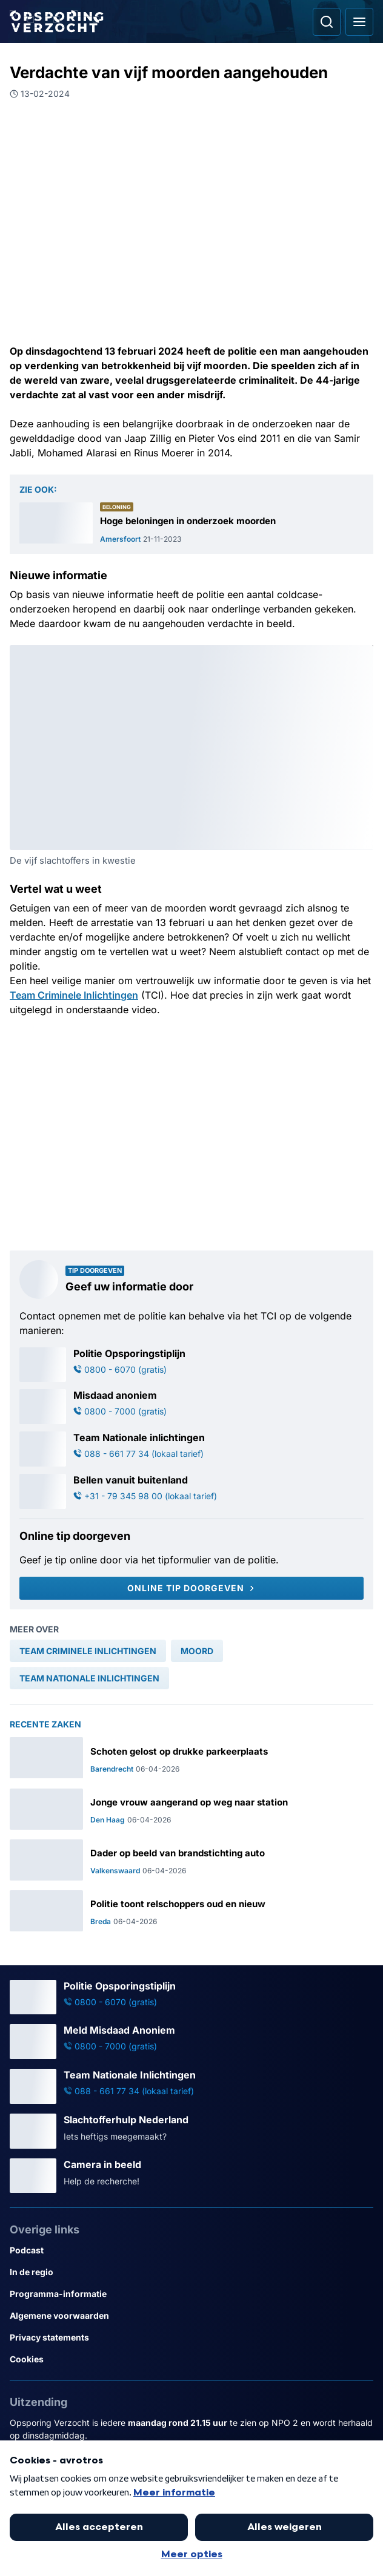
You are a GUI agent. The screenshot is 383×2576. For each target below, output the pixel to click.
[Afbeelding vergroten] (364, 653)
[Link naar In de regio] (191, 2272)
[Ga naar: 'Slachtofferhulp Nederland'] (191, 2131)
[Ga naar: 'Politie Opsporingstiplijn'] (191, 1364)
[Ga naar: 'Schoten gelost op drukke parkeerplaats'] (191, 1757)
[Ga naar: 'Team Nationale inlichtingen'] (191, 1449)
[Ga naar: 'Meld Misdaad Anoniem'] (191, 2041)
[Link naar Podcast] (191, 2250)
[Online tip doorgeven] (191, 1588)
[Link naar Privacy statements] (191, 2337)
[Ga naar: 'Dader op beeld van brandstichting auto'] (191, 1860)
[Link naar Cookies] (191, 2359)
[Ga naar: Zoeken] (327, 22)
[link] (88, 1651)
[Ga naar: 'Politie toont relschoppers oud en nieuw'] (191, 1910)
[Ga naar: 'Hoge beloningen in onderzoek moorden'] (191, 523)
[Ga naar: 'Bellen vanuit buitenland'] (191, 1491)
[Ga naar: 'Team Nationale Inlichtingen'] (191, 2086)
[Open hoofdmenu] (359, 22)
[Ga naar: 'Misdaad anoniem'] (191, 1406)
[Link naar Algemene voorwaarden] (191, 2316)
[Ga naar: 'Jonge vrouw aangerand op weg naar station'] (191, 1809)
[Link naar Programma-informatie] (191, 2294)
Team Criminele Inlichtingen (74, 995)
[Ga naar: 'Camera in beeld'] (191, 2175)
